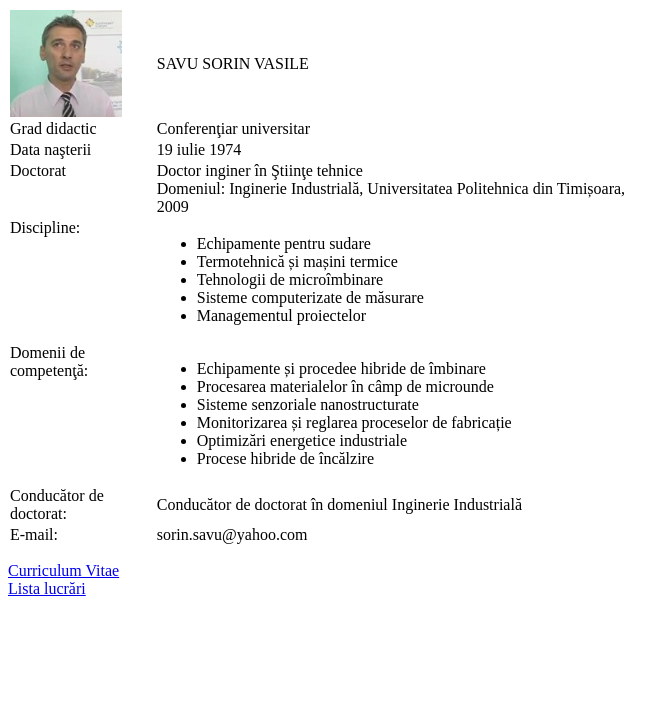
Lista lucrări (47, 588)
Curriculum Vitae (63, 570)
